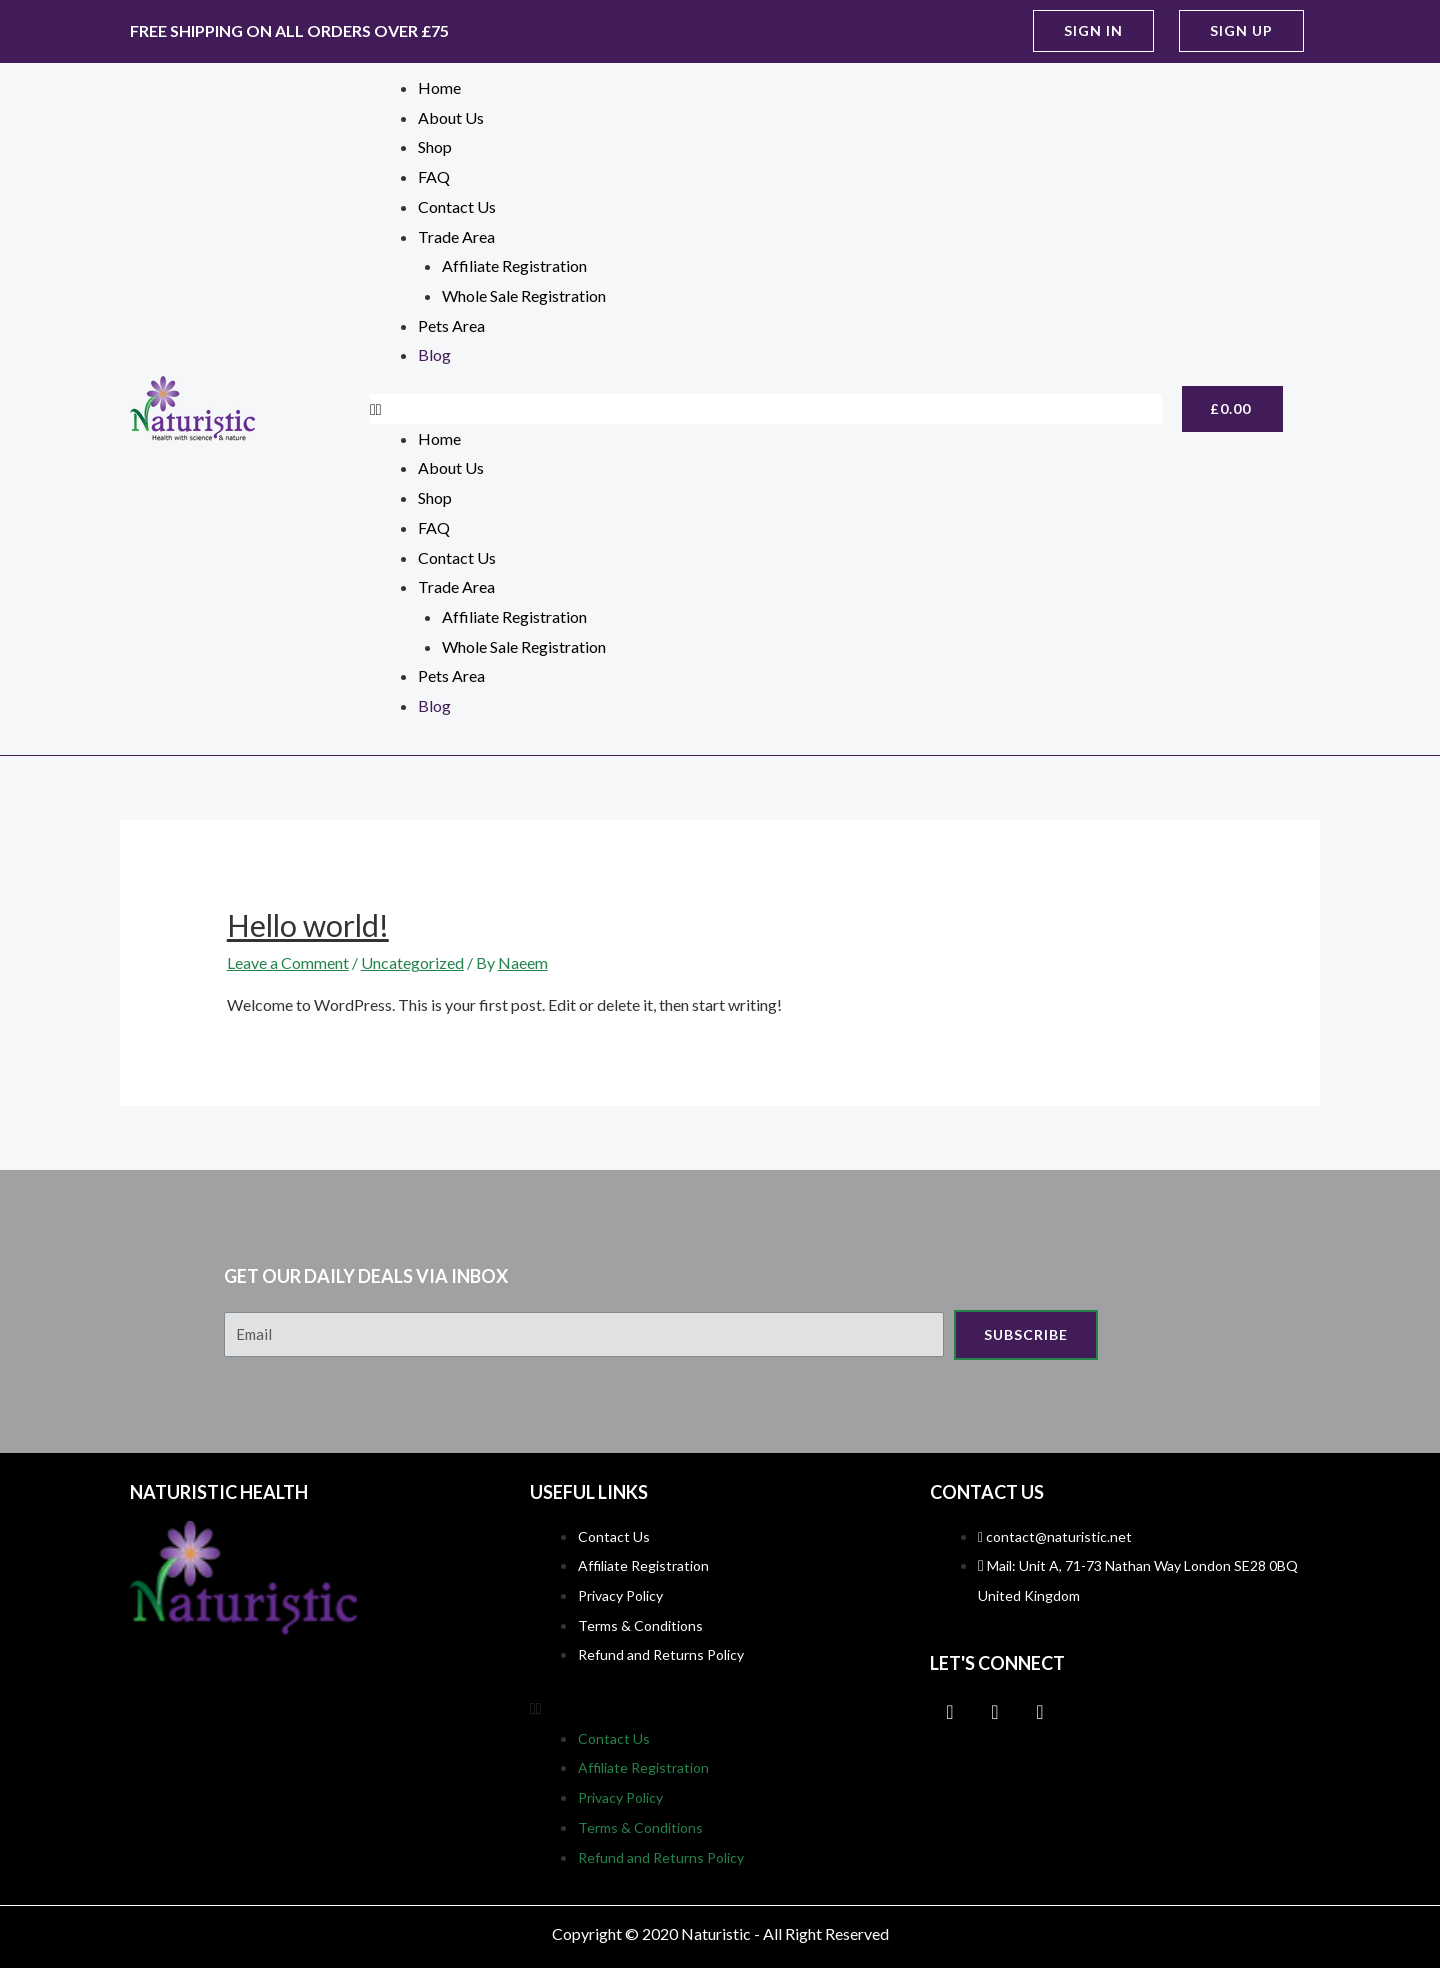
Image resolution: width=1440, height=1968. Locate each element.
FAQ (434, 176)
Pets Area (451, 325)
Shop (435, 146)
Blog (434, 354)
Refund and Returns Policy (661, 1654)
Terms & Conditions (640, 1625)
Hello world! (308, 925)
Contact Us (457, 206)
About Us (451, 117)
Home (439, 87)
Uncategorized (412, 962)
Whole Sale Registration (524, 295)
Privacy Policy (620, 1595)
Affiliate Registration (514, 265)
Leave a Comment (288, 962)
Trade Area (456, 236)
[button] (1093, 31)
